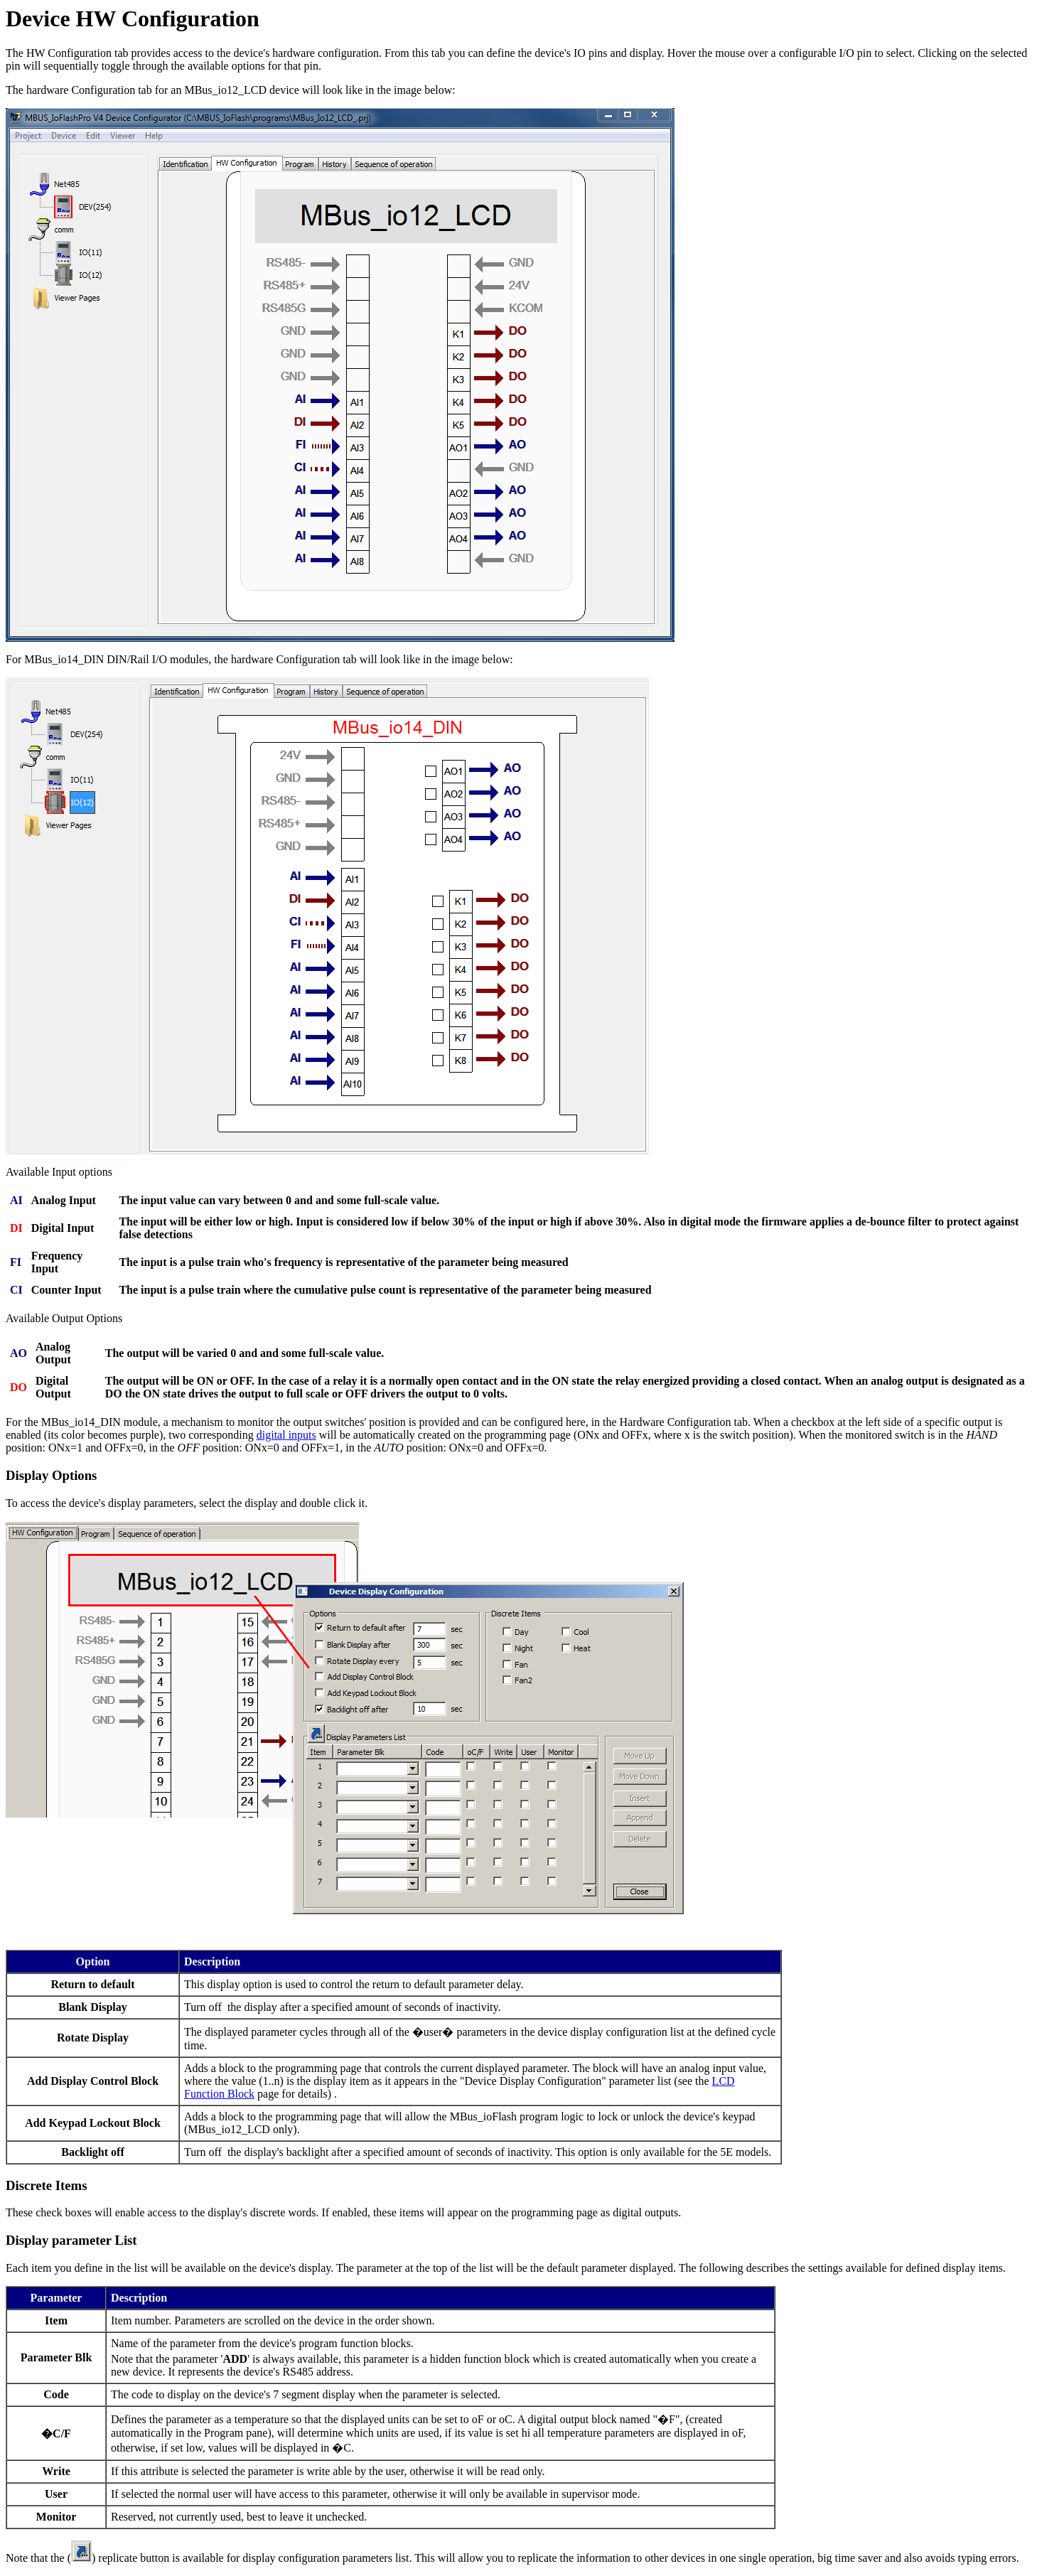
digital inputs (286, 1435)
